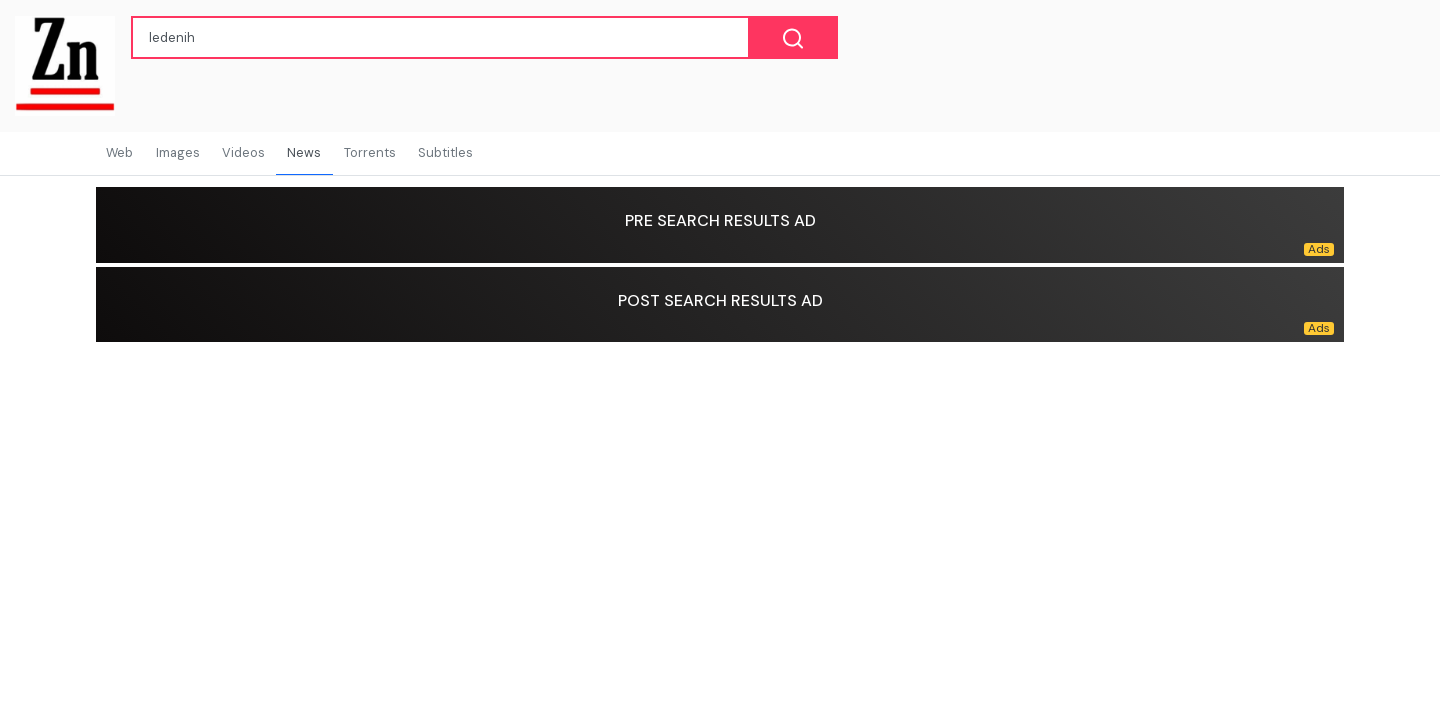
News (304, 152)
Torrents (370, 152)
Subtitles (445, 152)
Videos (243, 152)
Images (178, 152)
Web (119, 152)
